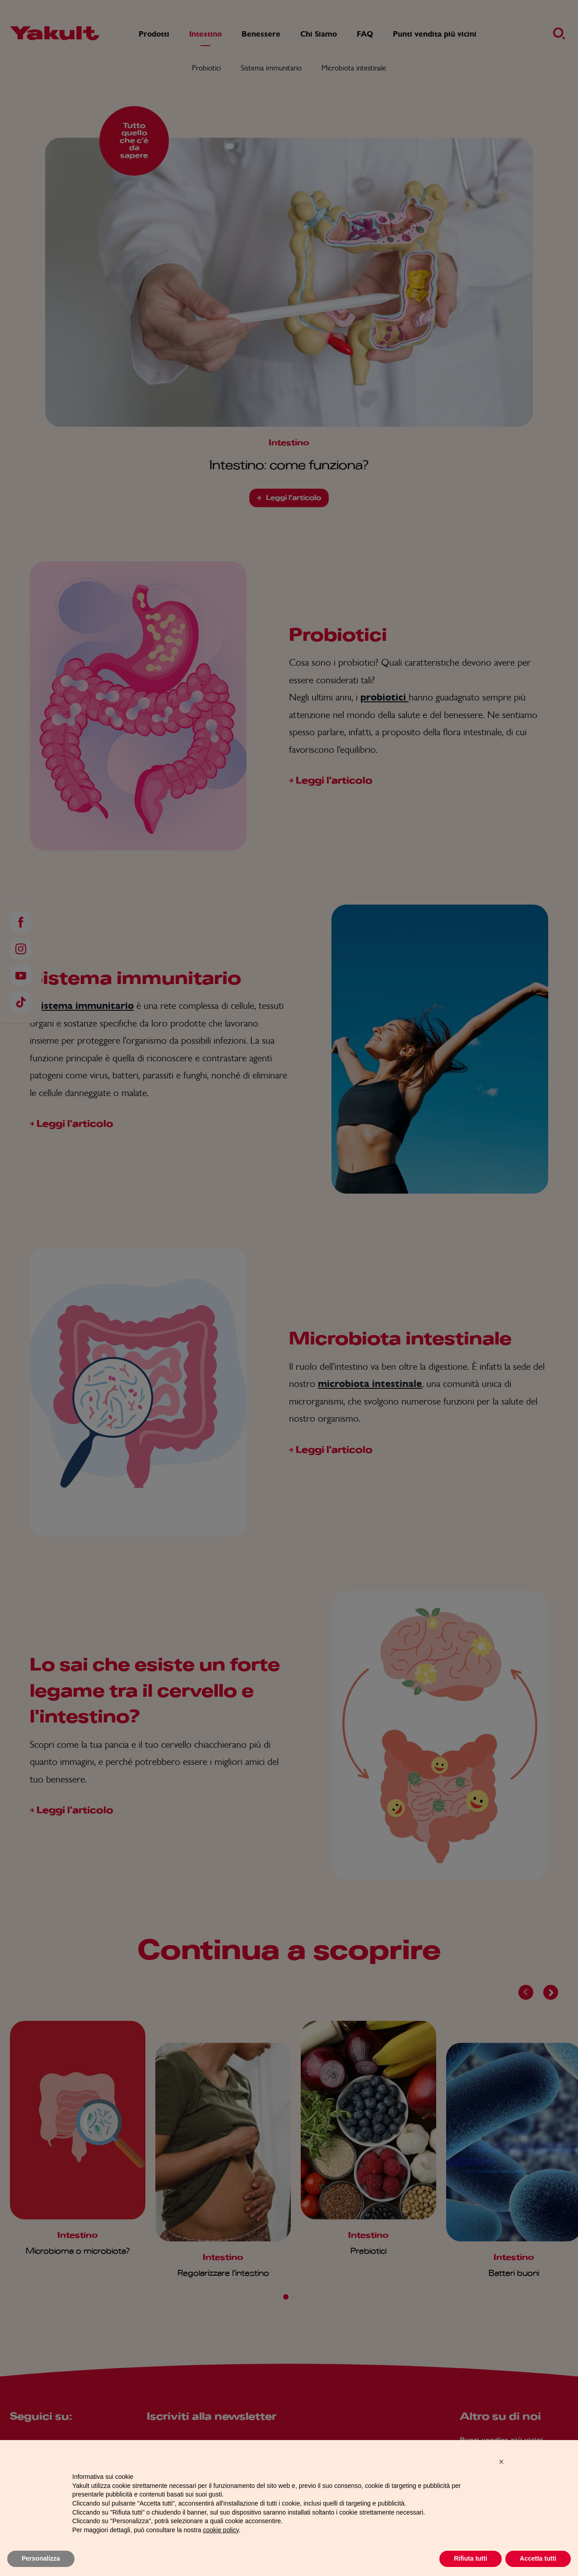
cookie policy (221, 2533)
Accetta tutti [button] (538, 2562)
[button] (501, 2465)
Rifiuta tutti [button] (470, 2562)
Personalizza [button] (41, 2562)
